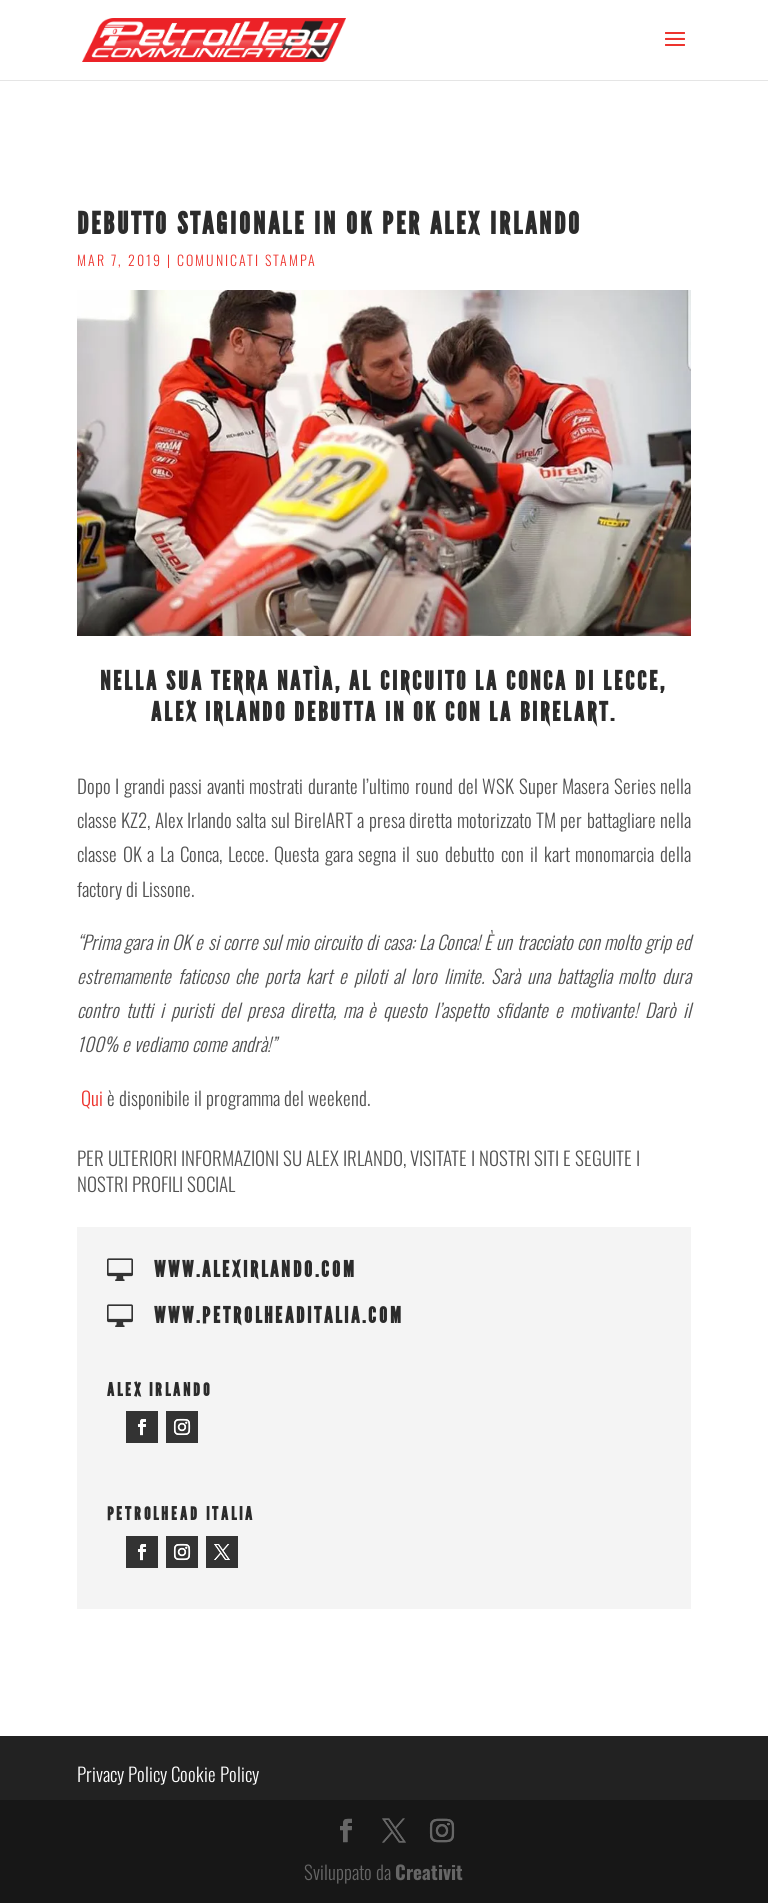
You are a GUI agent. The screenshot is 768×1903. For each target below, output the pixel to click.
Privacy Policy (122, 1773)
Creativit (429, 1871)
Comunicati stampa (247, 259)
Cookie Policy (215, 1773)
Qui (92, 1097)
